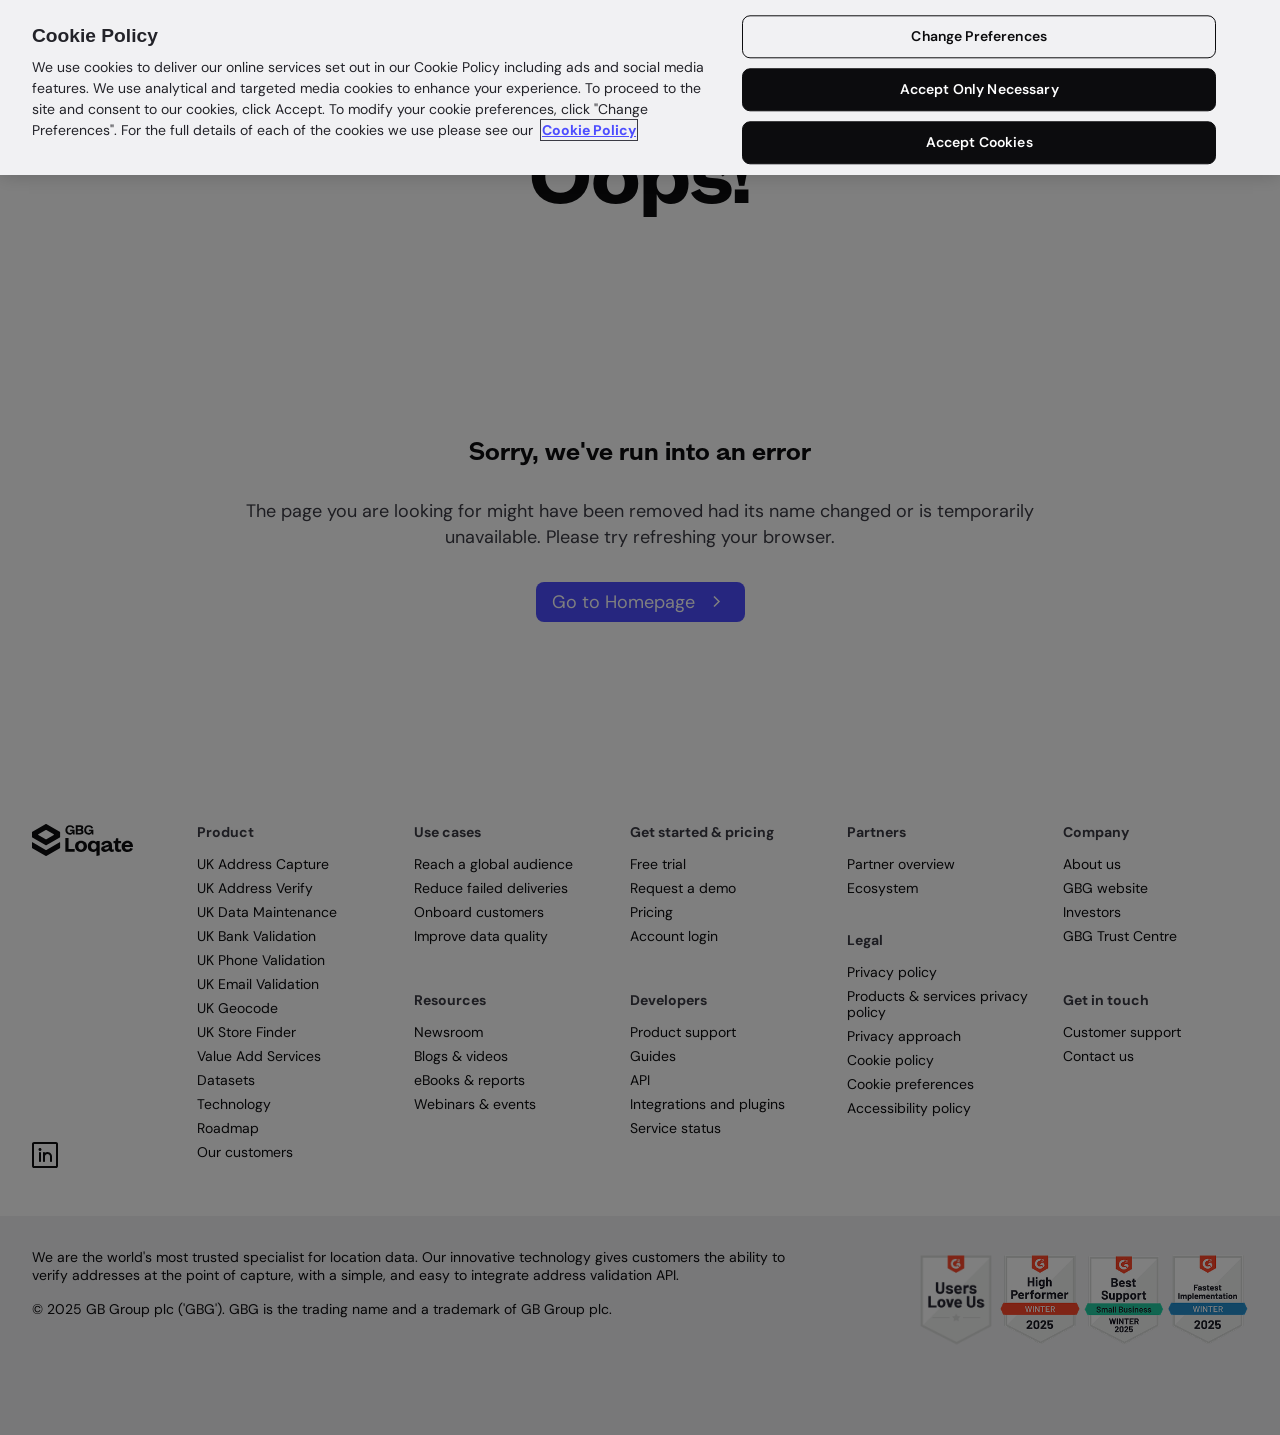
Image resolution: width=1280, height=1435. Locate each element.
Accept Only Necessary (979, 90)
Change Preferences (979, 37)
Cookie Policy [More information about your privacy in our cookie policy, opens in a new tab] (589, 130)
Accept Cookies (979, 142)
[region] (640, 87)
